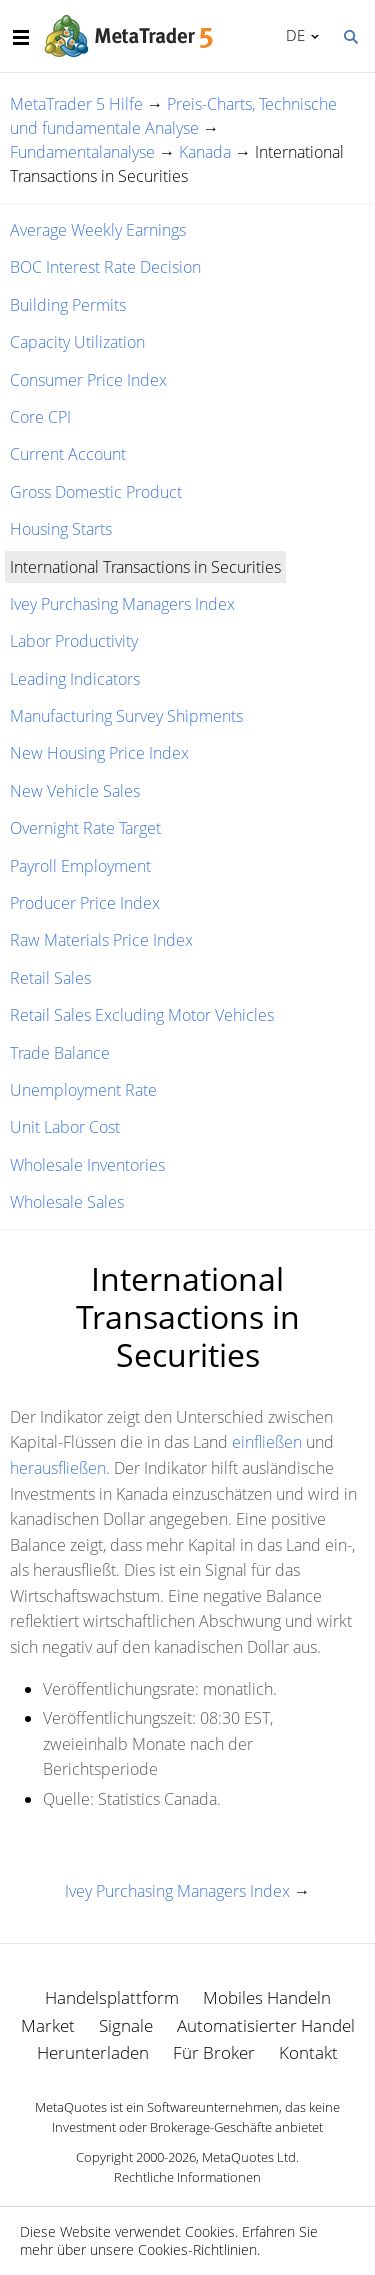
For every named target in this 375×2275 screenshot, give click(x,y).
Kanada (205, 152)
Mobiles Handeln (267, 1997)
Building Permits (68, 305)
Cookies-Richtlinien (197, 2249)
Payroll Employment (80, 866)
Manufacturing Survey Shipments (126, 716)
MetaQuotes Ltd (249, 2157)
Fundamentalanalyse (82, 152)
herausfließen (58, 1468)
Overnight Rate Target (85, 828)
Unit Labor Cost (65, 1127)
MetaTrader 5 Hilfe (76, 104)
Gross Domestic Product (96, 492)
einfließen (267, 1442)
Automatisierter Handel (266, 2025)
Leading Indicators (75, 679)
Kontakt (308, 2052)
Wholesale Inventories (87, 1165)
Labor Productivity (74, 641)
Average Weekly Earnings (98, 230)
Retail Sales (50, 978)
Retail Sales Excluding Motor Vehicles (142, 1015)
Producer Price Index (85, 903)
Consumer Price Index (88, 380)
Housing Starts (61, 529)
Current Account (68, 454)
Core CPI (40, 417)
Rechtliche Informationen (187, 2177)
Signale (126, 2025)
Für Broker (214, 2052)
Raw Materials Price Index (101, 940)
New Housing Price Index (99, 753)
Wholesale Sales (67, 1202)
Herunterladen (93, 2052)
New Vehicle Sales (75, 791)
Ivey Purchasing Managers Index (122, 604)
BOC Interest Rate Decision (105, 267)
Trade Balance (60, 1053)
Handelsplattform (112, 1997)
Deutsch (292, 35)
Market (48, 2025)
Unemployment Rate (83, 1090)
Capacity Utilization (77, 342)
